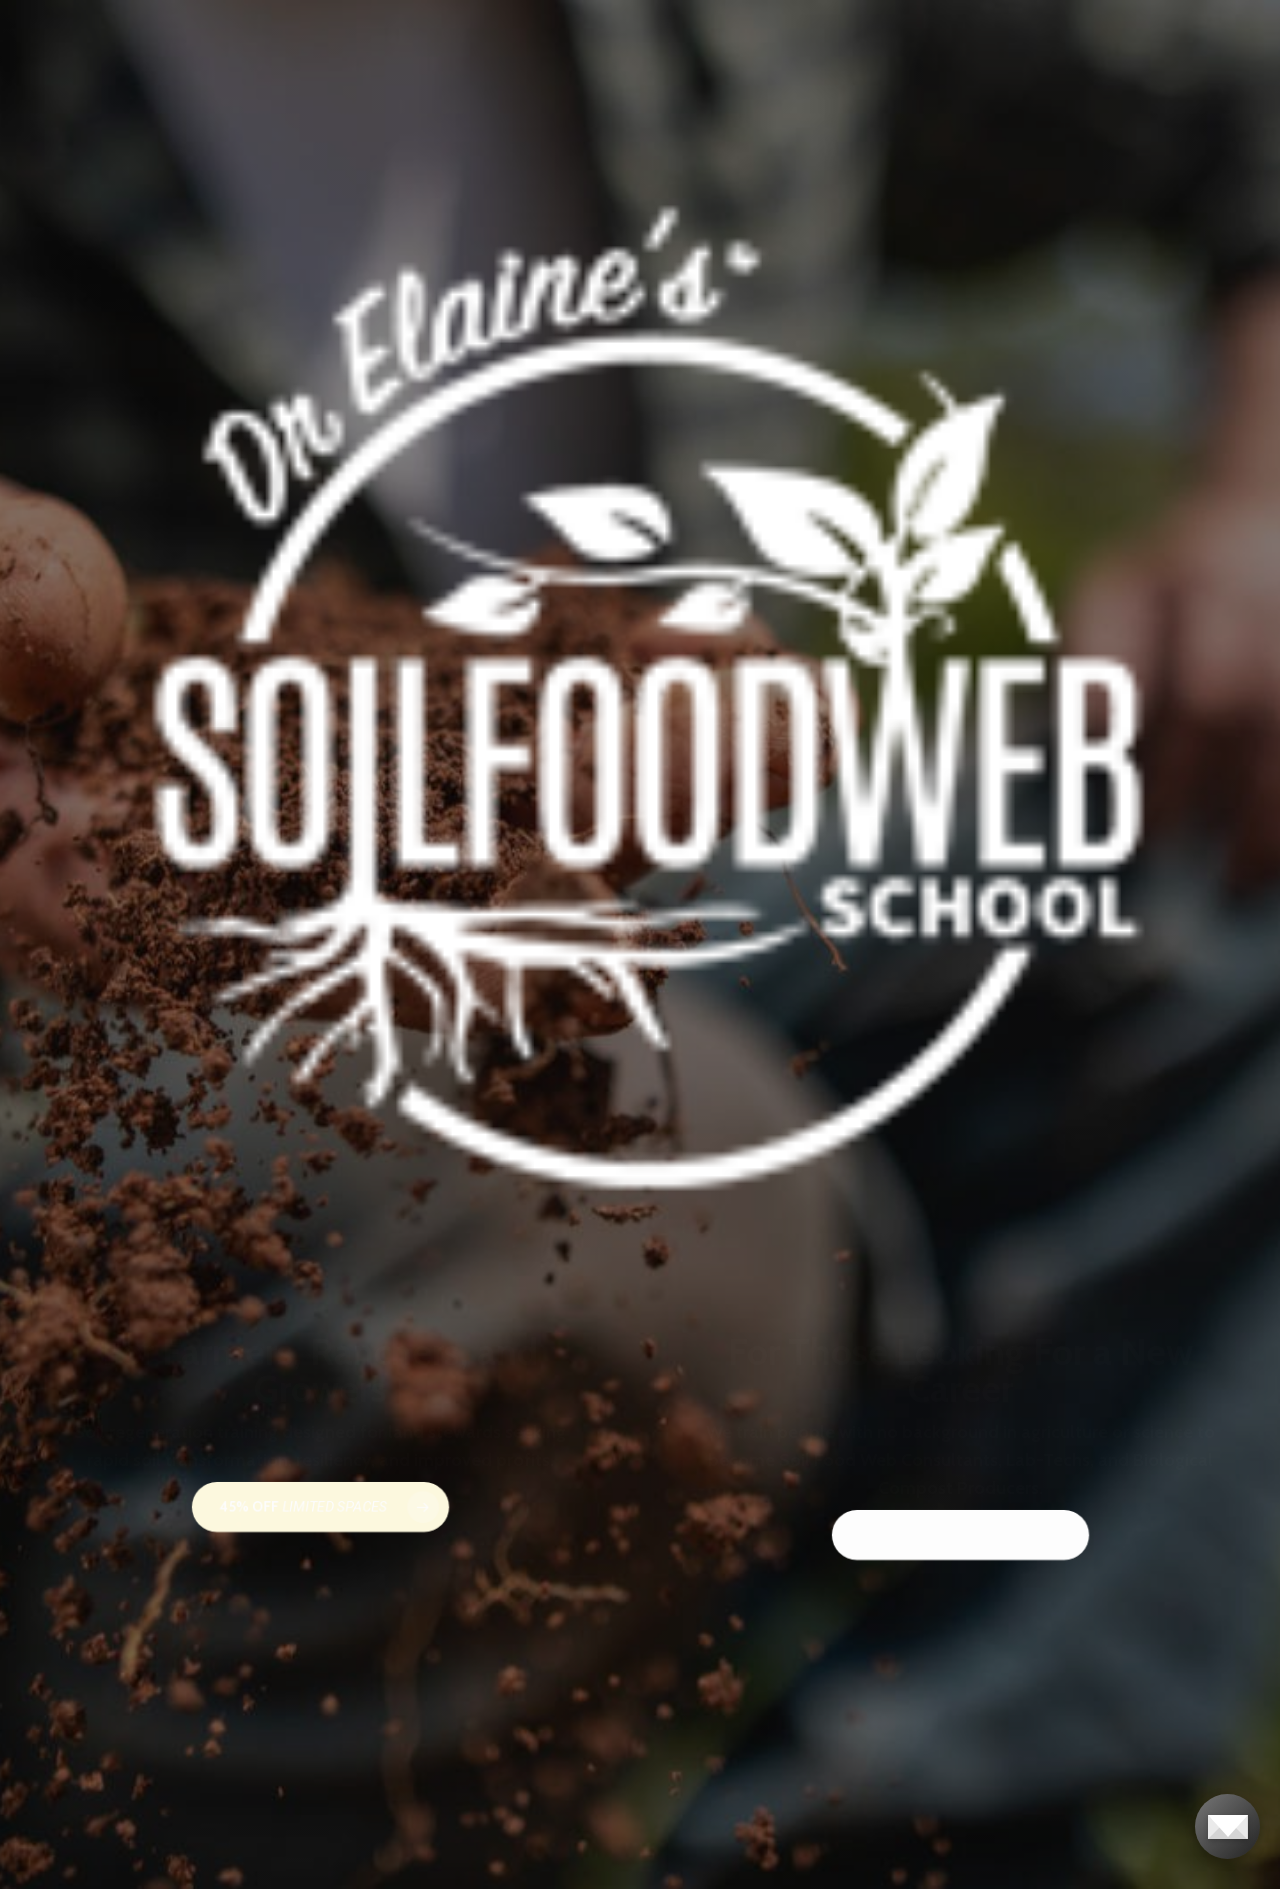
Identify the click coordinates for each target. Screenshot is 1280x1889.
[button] (320, 1506)
